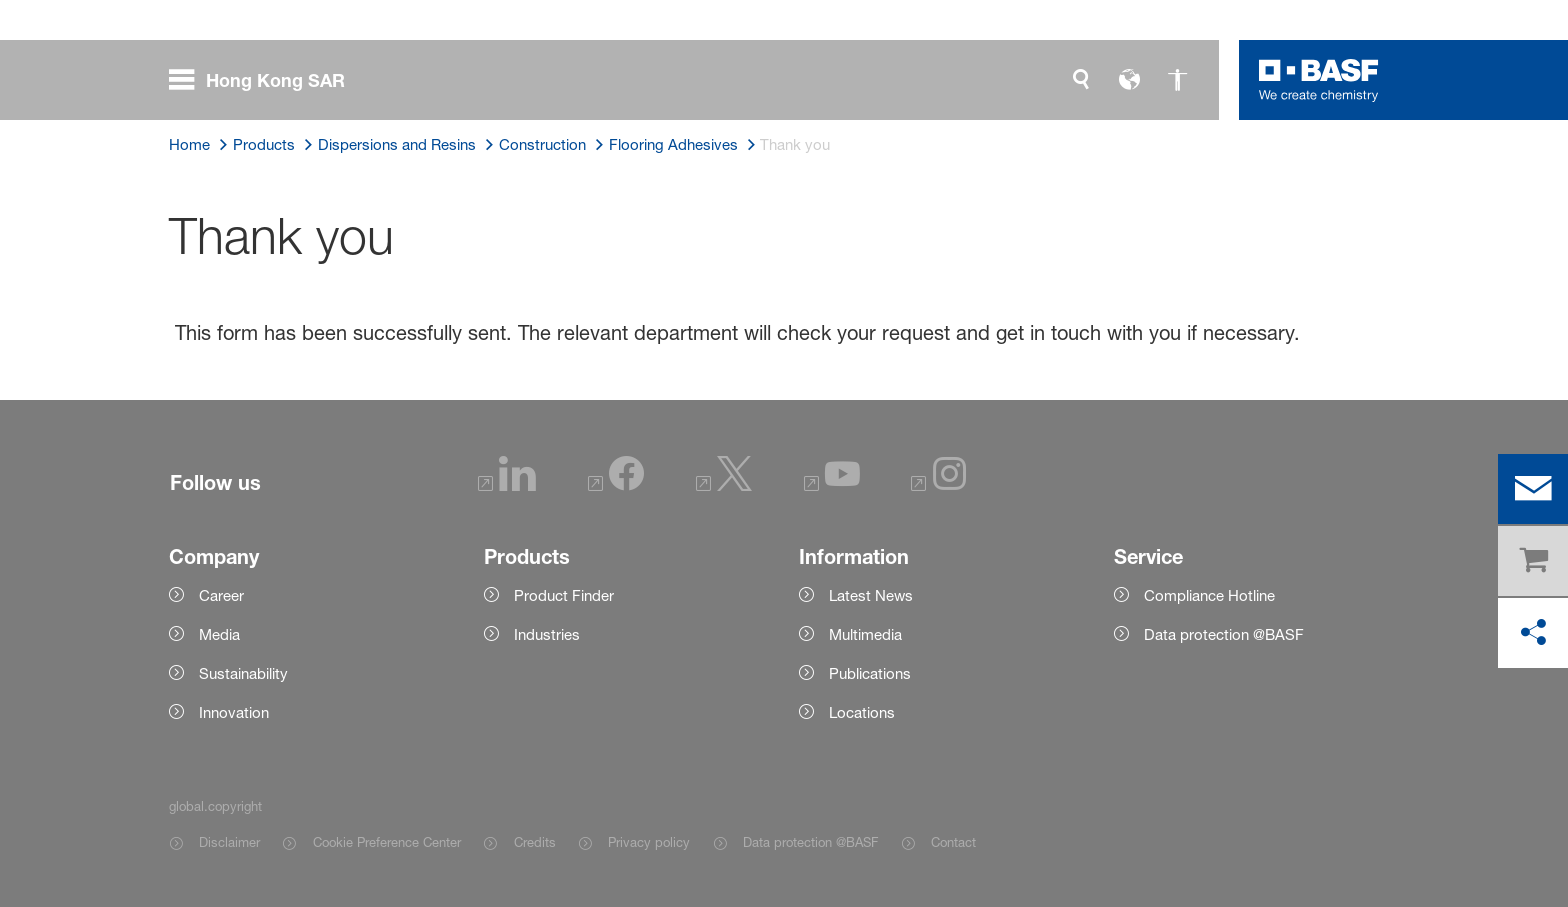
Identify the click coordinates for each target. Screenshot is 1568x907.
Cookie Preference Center (387, 842)
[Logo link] (1319, 80)
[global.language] (1129, 80)
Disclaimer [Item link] (229, 842)
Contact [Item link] (953, 842)
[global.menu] (265, 80)
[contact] (1533, 489)
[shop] (1533, 561)
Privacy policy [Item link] (649, 842)
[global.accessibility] (1177, 80)
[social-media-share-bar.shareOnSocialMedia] (1533, 633)
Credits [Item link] (535, 842)
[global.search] (1081, 80)
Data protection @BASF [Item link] (810, 842)
